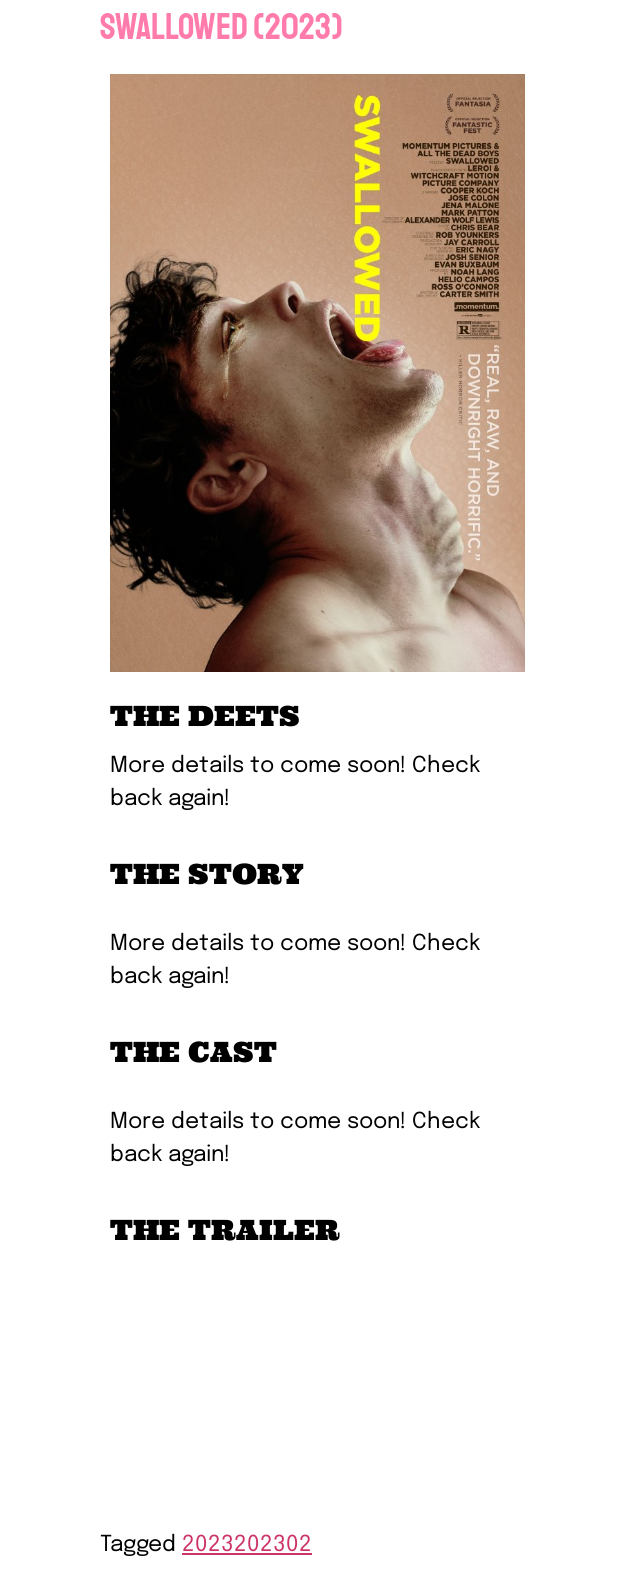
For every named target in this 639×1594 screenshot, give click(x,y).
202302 (273, 1545)
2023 (208, 1545)
